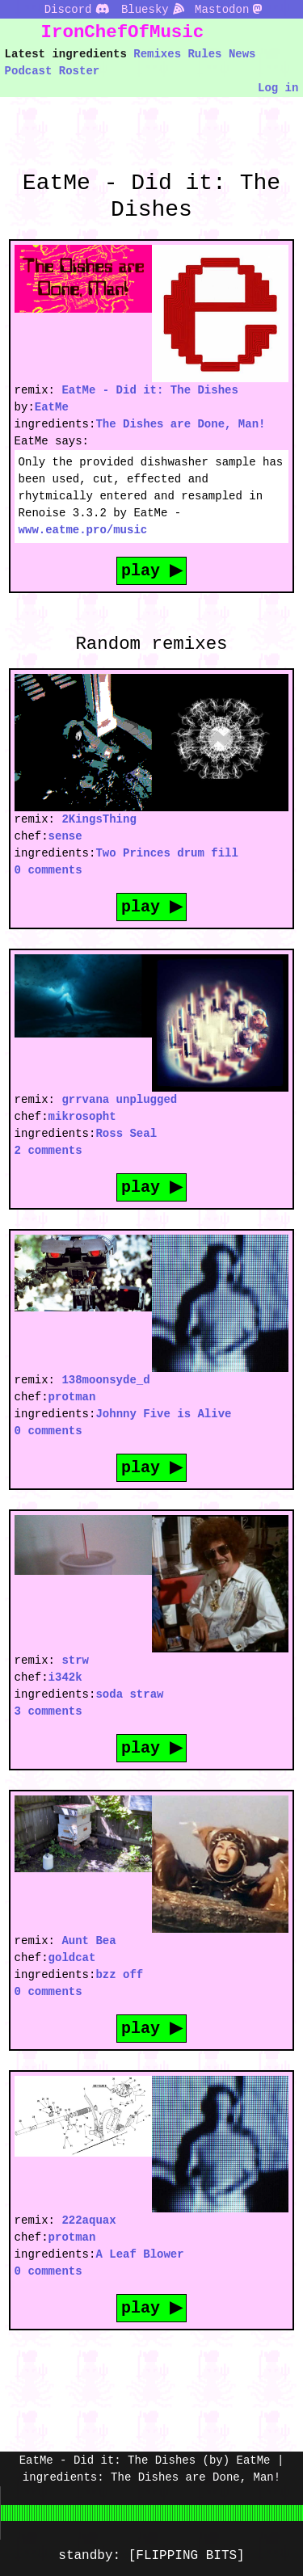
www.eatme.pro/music (83, 529)
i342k (65, 1677)
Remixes (157, 53)
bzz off (119, 1974)
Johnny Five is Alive (163, 1413)
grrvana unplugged (119, 1099)
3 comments (48, 1711)
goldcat (72, 1957)
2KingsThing (98, 819)
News (242, 53)
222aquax (88, 2220)
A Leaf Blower (139, 2254)
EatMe (52, 407)
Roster (79, 70)
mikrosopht (82, 1116)
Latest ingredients (66, 53)
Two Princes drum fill (166, 853)
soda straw (129, 1694)
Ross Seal (126, 1133)
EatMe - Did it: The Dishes (149, 390)
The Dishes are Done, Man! (180, 423)
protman (72, 1396)
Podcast (29, 70)
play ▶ (152, 570)
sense (65, 836)
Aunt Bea (88, 1940)
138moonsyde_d (105, 1379)
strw (75, 1660)
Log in (278, 87)
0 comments (48, 870)
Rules (204, 53)
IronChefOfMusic (122, 32)
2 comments (48, 1150)
